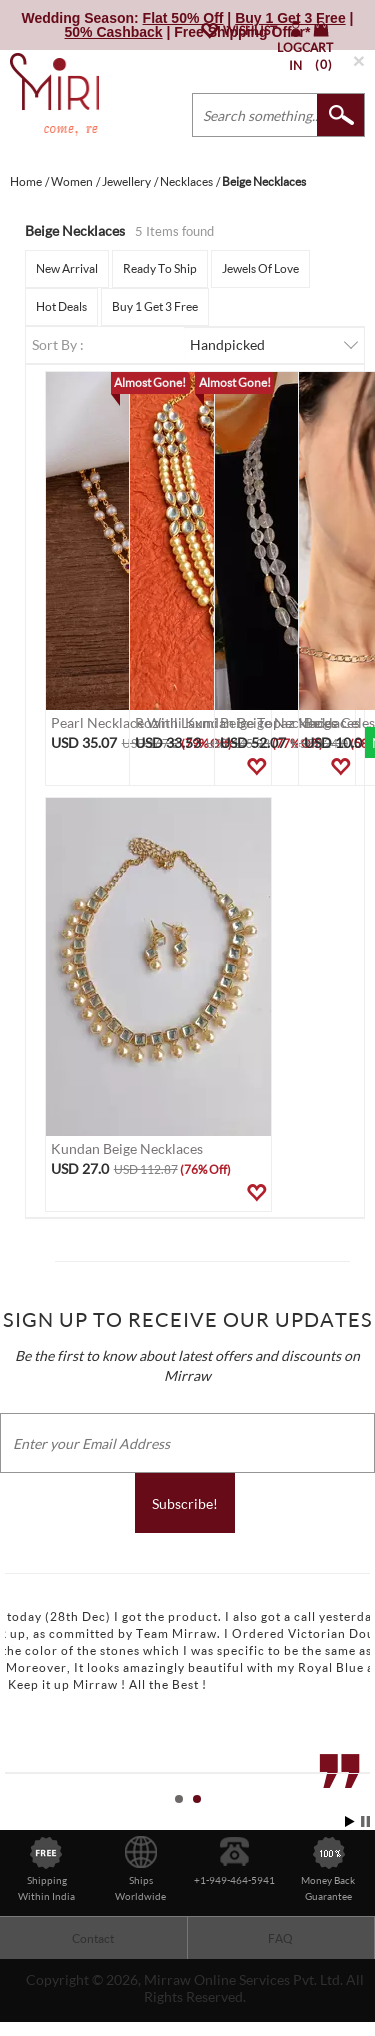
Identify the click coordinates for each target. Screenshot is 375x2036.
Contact (93, 1938)
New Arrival (67, 268)
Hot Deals (61, 306)
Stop (365, 1821)
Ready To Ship (160, 268)
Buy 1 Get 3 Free (155, 306)
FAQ (280, 1938)
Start (350, 1821)
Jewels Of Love (260, 268)
